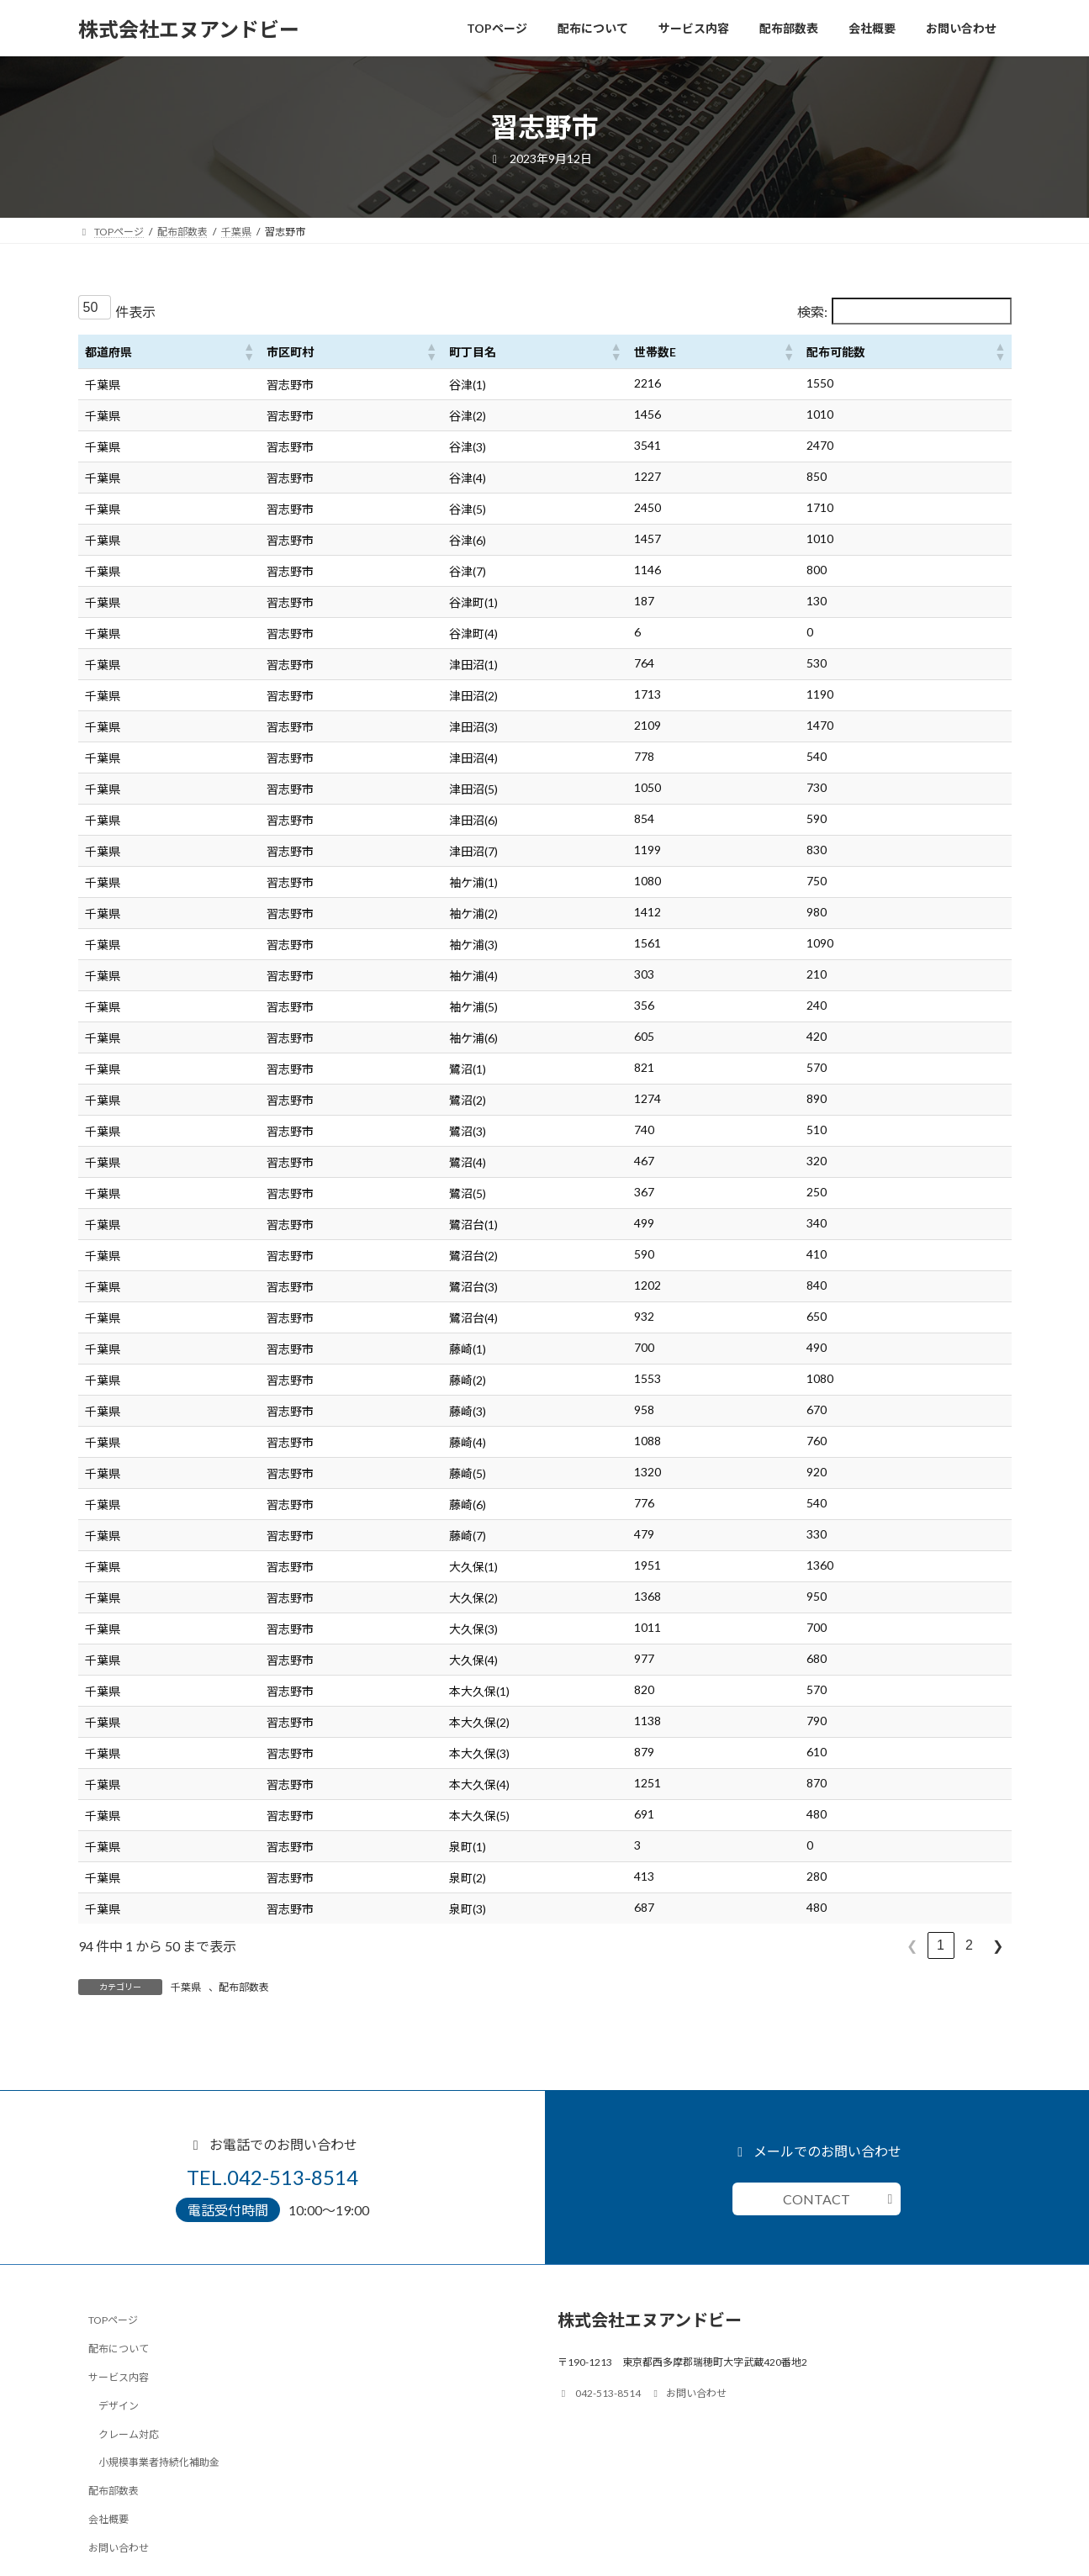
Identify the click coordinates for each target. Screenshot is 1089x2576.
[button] (248, 351)
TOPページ (113, 2320)
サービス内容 (118, 2377)
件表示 (135, 311)
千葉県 (186, 1987)
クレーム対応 (128, 2433)
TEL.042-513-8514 (272, 2177)
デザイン (118, 2405)
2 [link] (969, 1945)
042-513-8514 (600, 2393)
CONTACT (816, 2199)
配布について (118, 2348)
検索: (812, 311)
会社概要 (108, 2519)
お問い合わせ (118, 2547)
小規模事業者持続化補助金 (158, 2462)
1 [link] (940, 1945)
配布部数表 (244, 1987)
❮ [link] (912, 1946)
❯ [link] (997, 1946)
